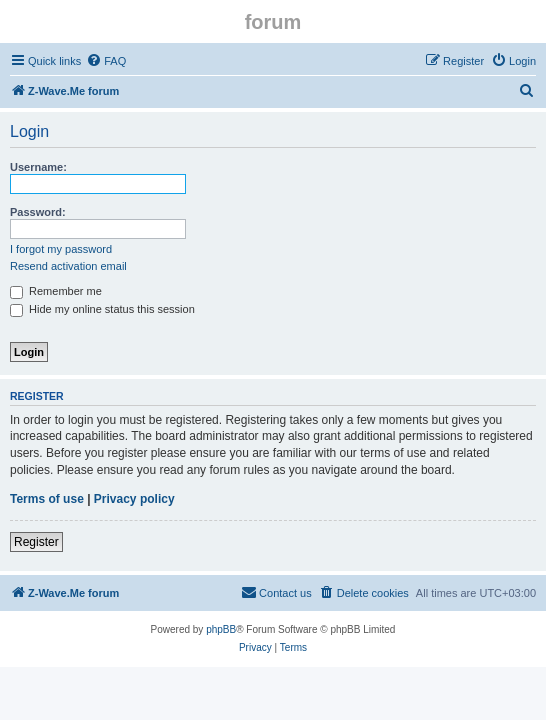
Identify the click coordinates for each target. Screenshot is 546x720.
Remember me (56, 291)
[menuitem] (106, 61)
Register (36, 542)
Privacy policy (134, 499)
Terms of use (47, 499)
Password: (38, 212)
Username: (38, 167)
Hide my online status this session (102, 309)
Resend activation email (68, 266)
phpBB (221, 629)
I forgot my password (61, 249)
